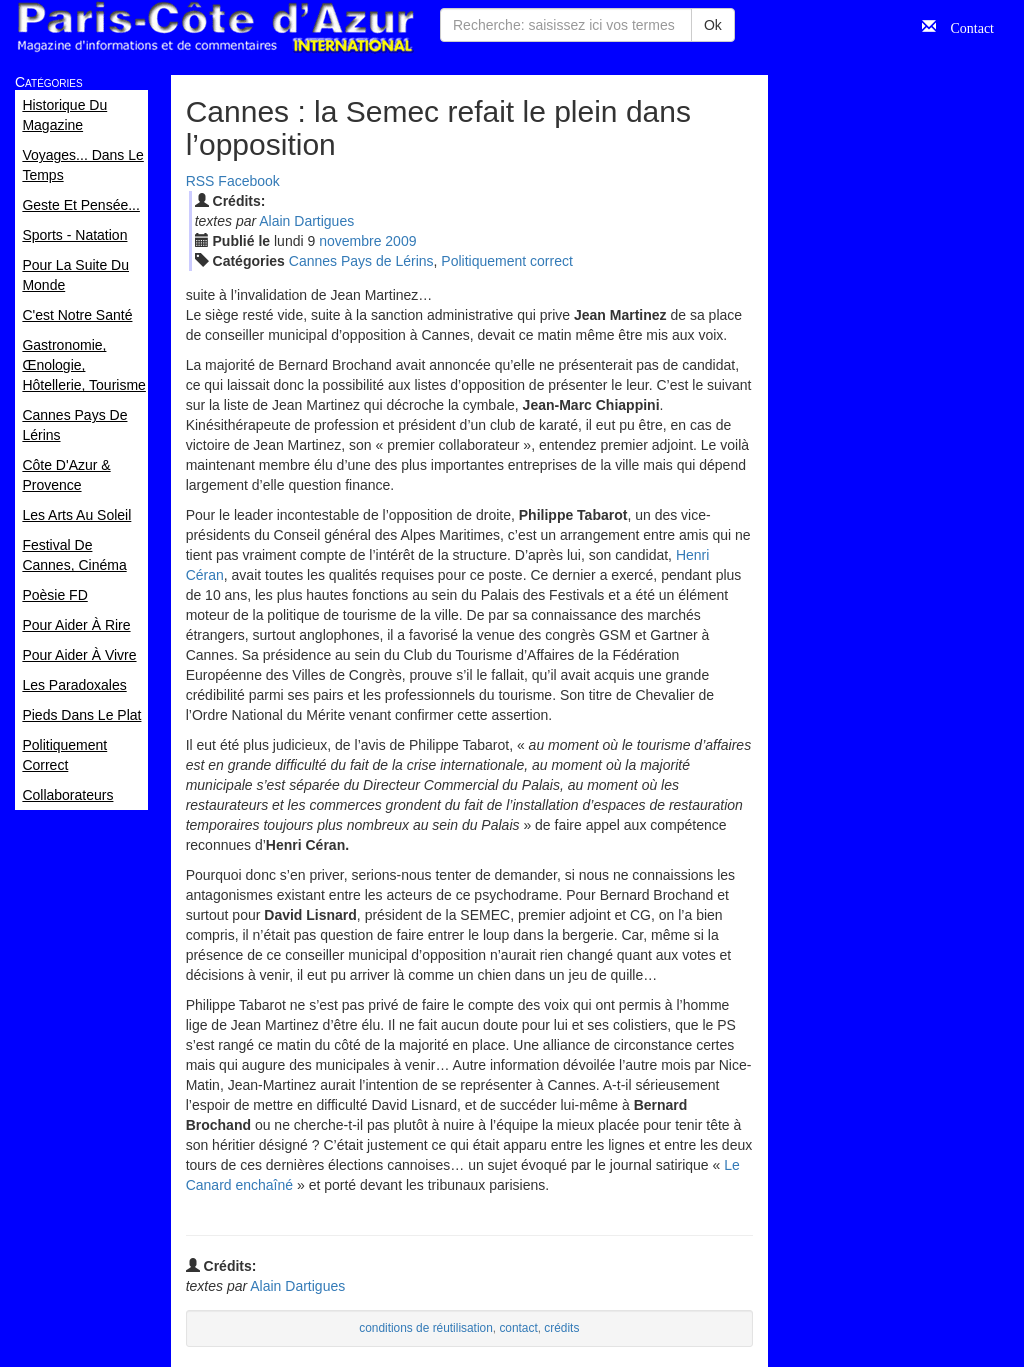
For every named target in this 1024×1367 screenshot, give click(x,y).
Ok (713, 25)
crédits (561, 1328)
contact (518, 1328)
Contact (965, 26)
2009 (400, 241)
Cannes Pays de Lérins (361, 261)
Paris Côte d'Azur (215, 27)
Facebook (248, 181)
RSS (200, 181)
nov (350, 241)
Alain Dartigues (306, 221)
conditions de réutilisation (426, 1328)
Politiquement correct (507, 261)
